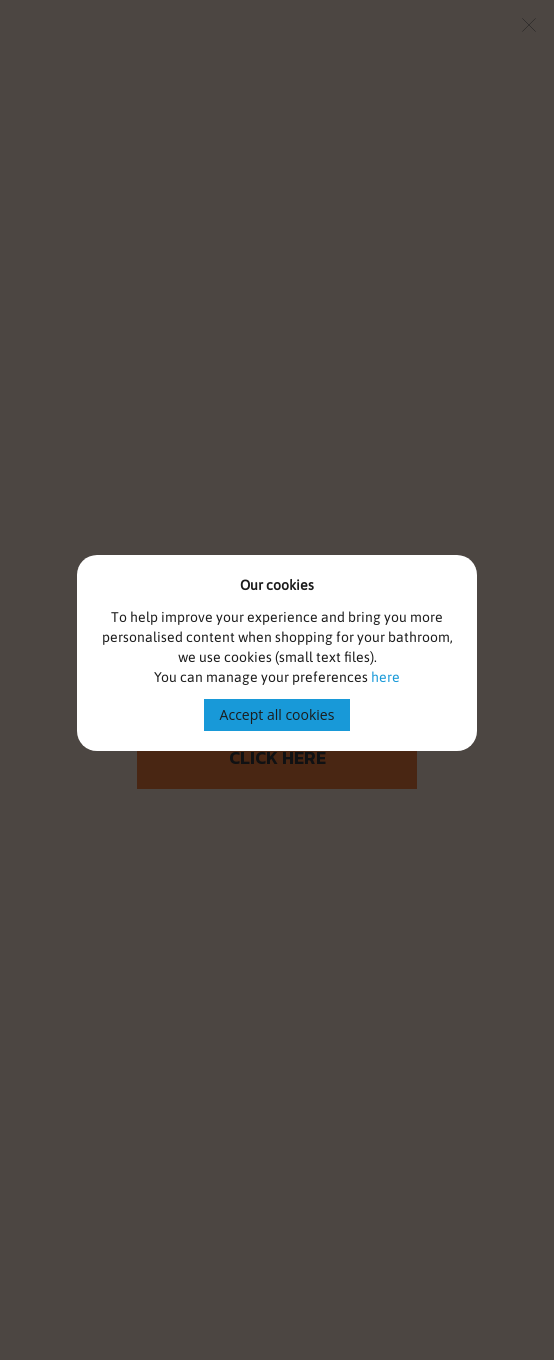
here (385, 677)
